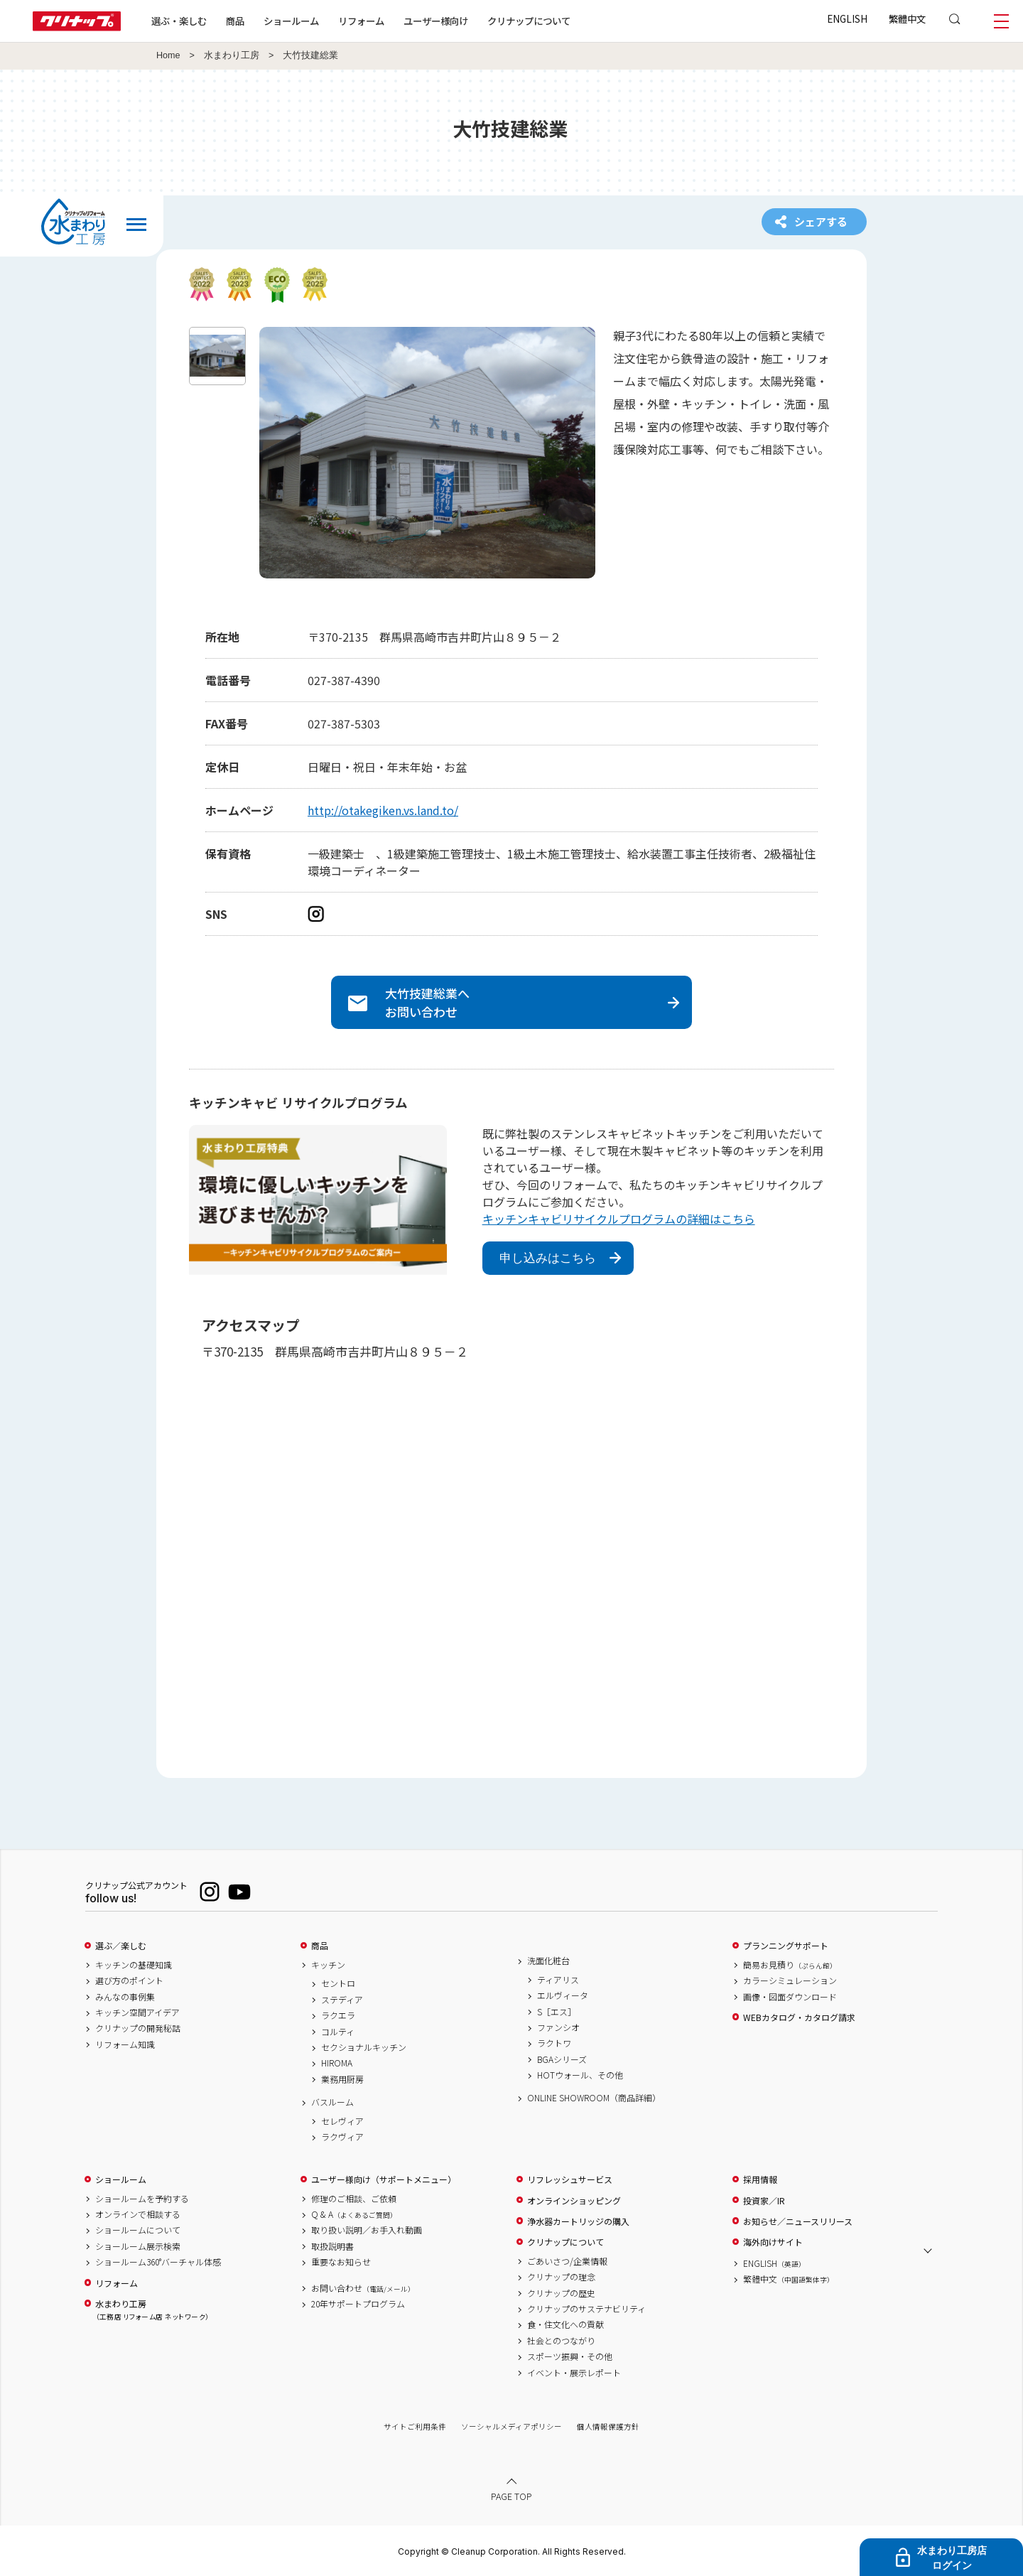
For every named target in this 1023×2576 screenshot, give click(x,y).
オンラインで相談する (137, 2214)
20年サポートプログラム (358, 2304)
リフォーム (361, 21)
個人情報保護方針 (608, 2426)
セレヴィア (342, 2121)
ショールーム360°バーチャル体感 (158, 2262)
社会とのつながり (561, 2340)
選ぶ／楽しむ (120, 1945)
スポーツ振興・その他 (569, 2356)
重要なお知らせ (341, 2262)
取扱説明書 (332, 2246)
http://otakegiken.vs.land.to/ (383, 810)
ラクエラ (338, 2015)
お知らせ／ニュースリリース (797, 2221)
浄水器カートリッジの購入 (578, 2221)
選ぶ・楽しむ (179, 21)
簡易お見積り (790, 1965)
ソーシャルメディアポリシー (511, 2426)
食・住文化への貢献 (565, 2324)
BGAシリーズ (562, 2059)
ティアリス (558, 1979)
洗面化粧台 (548, 1960)
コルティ (337, 2031)
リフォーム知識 (125, 2044)
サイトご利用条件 (415, 2426)
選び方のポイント (129, 1980)
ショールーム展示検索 (137, 2246)
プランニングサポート (785, 1945)
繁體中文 (907, 18)
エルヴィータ (562, 1995)
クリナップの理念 (561, 2277)
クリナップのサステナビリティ (586, 2308)
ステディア (342, 1999)
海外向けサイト (773, 2242)
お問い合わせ (363, 2288)
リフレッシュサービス (569, 2179)
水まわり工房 (231, 55)
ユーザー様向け (436, 21)
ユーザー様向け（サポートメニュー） (383, 2179)
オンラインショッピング (574, 2200)
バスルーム (332, 2102)
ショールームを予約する (142, 2198)
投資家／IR (764, 2200)
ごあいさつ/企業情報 (567, 2261)
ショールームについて (137, 2230)
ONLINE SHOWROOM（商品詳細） (594, 2097)
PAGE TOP (511, 2496)
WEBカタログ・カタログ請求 (799, 2017)
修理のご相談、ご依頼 (353, 2198)
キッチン (328, 1965)
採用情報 (760, 2179)
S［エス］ (556, 2011)
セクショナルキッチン (363, 2047)
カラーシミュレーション (790, 1980)
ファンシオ (558, 2027)
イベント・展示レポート (574, 2372)
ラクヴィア (342, 2137)
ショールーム (291, 21)
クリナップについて (528, 21)
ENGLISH (847, 18)
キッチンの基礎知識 (133, 1965)
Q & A (354, 2214)
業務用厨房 (342, 2079)
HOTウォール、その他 (580, 2075)
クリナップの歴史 (561, 2293)
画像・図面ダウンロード (790, 1997)
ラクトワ (554, 2043)
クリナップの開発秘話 (137, 2028)
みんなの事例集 (125, 1997)
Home (168, 55)
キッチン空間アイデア (137, 2012)
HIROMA (336, 2063)
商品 (319, 1945)
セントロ (338, 1983)
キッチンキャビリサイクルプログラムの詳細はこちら (618, 1218)
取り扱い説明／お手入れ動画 (366, 2230)
